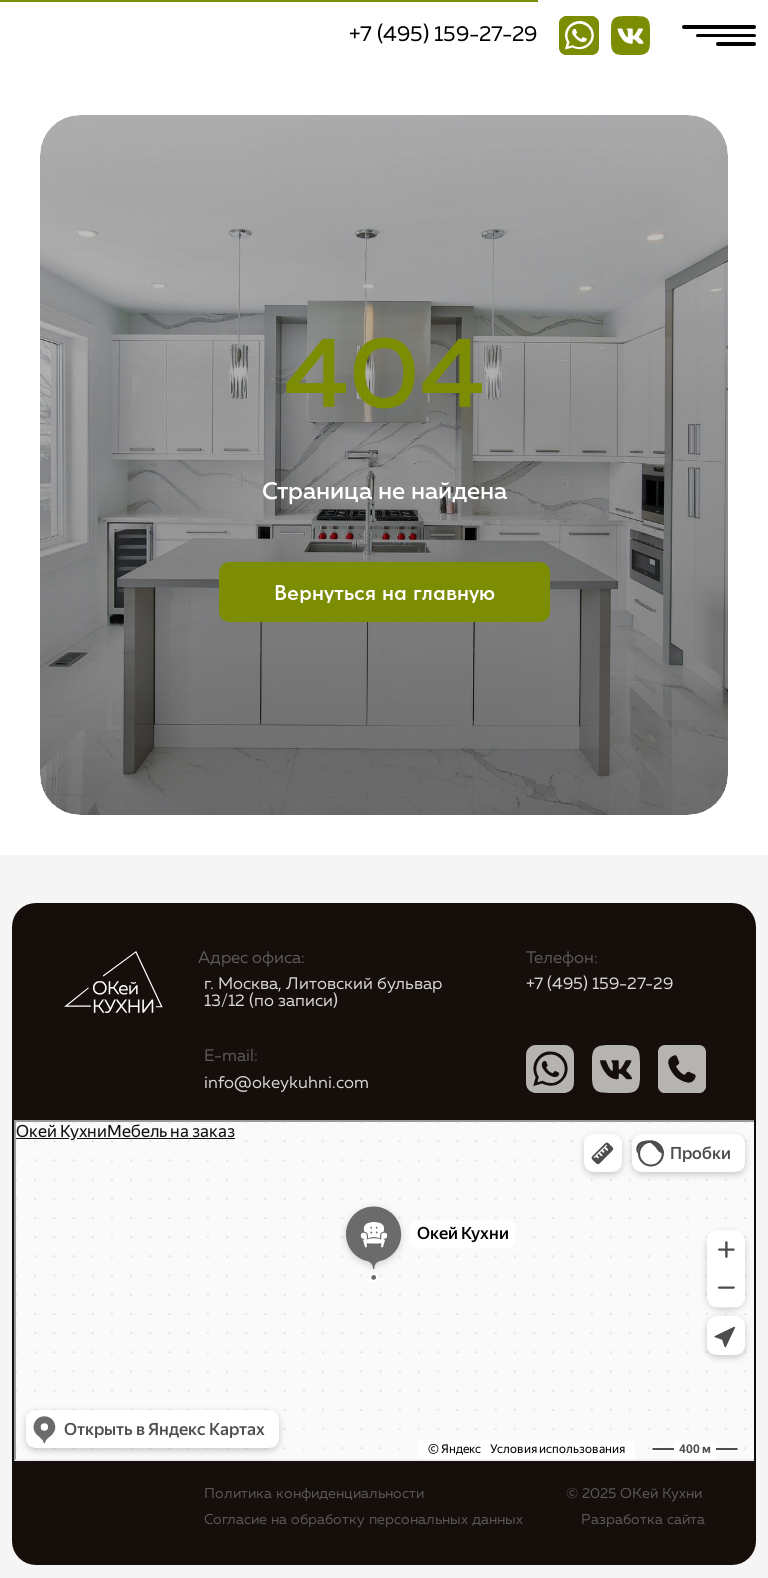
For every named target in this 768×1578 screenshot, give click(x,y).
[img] (631, 36)
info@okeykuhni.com (286, 1083)
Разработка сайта (643, 1520)
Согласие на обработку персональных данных (363, 1520)
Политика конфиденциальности (314, 1494)
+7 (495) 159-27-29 (443, 35)
